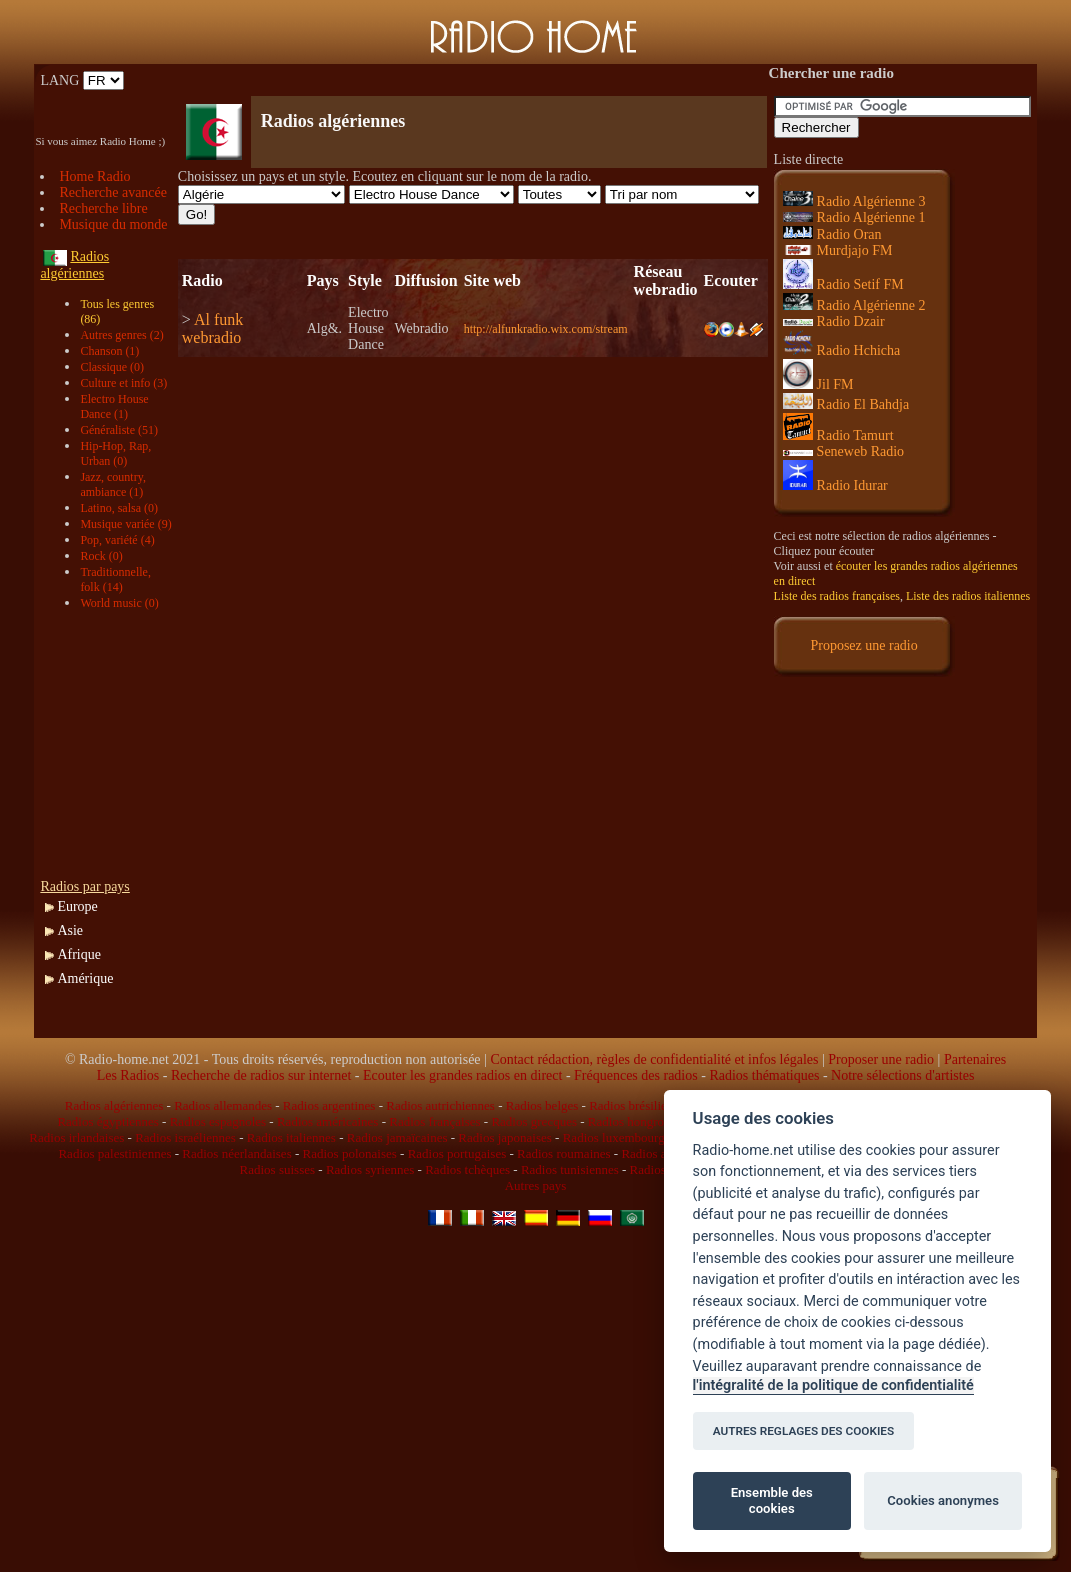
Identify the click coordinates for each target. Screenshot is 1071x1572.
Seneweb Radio (843, 451)
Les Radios (128, 1075)
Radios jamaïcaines (397, 1137)
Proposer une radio (881, 1059)
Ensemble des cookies (772, 1500)
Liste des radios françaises (837, 596)
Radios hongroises (636, 1121)
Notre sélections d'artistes (902, 1075)
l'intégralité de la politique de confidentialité (833, 1385)
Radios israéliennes (185, 1137)
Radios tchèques (467, 1169)
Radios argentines (329, 1105)
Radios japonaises (505, 1137)
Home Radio (94, 176)
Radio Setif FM (843, 284)
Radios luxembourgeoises (630, 1137)
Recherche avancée (113, 192)
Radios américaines (327, 1121)
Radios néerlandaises (236, 1153)
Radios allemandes (223, 1105)
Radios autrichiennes (440, 1105)
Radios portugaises (457, 1153)
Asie (70, 930)
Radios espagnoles (218, 1121)
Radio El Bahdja (846, 404)
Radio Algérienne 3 (854, 201)
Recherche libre (103, 208)
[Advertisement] (412, 80)
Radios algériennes (114, 1105)
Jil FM (818, 384)
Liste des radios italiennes (968, 596)
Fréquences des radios (636, 1075)
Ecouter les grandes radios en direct (462, 1075)
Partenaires (975, 1059)
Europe (77, 906)
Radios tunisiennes (570, 1169)
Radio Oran (832, 234)
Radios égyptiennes (107, 1121)
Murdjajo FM (838, 250)
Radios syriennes (370, 1169)
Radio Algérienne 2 (854, 305)
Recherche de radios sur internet (261, 1075)
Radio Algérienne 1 (854, 217)
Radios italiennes (291, 1137)
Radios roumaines (564, 1153)
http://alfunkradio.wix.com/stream (546, 329)
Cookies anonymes (943, 1500)
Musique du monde (113, 224)
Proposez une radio (863, 645)
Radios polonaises (350, 1153)
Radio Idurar (835, 485)
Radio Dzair (834, 321)
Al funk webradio (212, 328)
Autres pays (536, 1185)
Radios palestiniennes (114, 1153)
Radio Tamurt (838, 435)
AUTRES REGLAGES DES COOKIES (804, 1431)
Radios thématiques (764, 1075)
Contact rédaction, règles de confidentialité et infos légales (654, 1059)
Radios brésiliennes (639, 1105)
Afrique (79, 954)
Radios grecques (534, 1121)
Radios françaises (434, 1121)
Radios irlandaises (76, 1137)
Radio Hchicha (842, 350)
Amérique (85, 978)
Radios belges (542, 1105)
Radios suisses (277, 1169)
